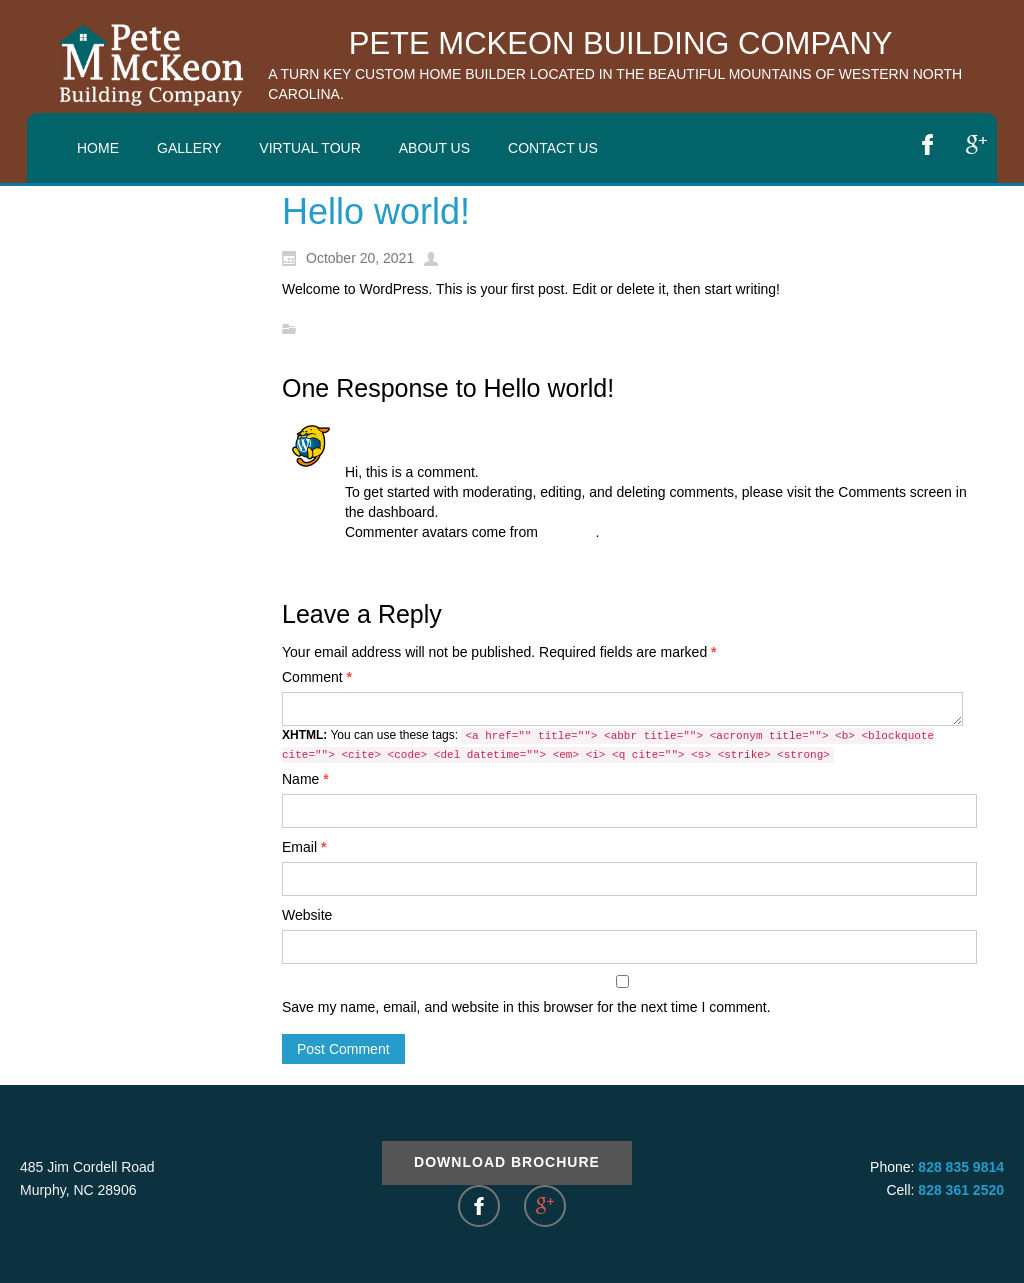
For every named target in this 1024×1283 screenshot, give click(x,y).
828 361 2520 (961, 1190)
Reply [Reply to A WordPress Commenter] (363, 562)
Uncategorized (351, 330)
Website (307, 915)
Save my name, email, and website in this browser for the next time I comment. (526, 1007)
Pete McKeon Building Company (621, 43)
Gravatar (569, 532)
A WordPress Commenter (429, 432)
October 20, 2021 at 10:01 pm (438, 452)
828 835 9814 (961, 1167)
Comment (317, 677)
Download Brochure (507, 1162)
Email (304, 847)
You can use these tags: (608, 745)
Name (305, 779)
